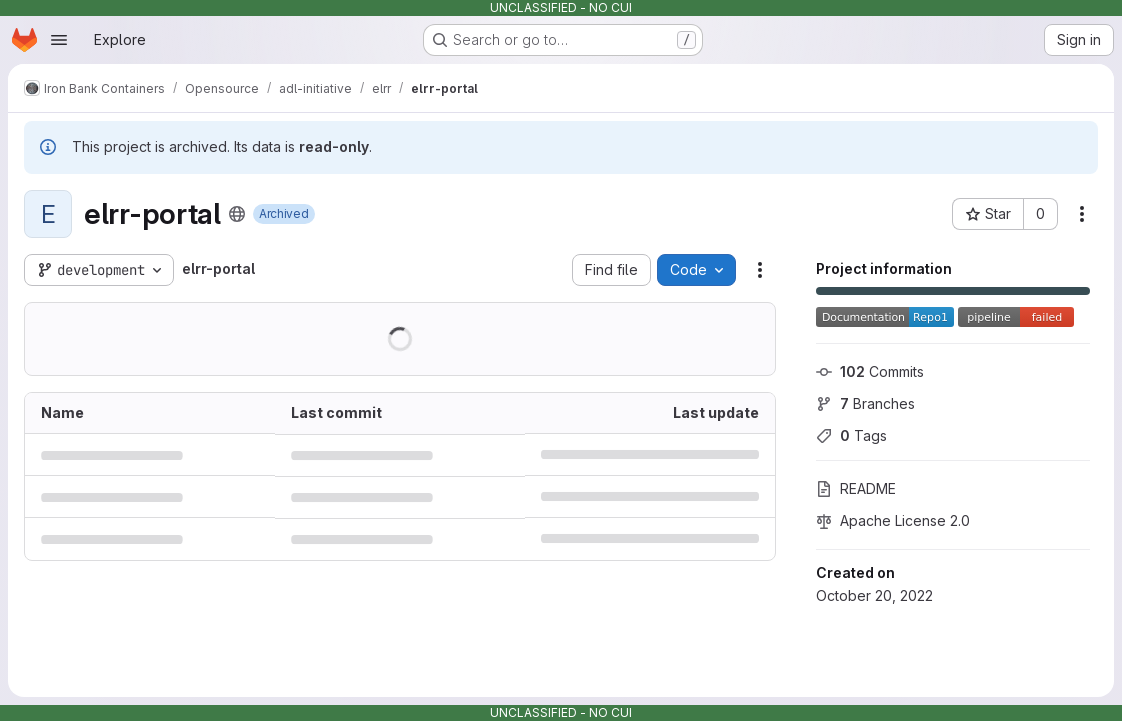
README (856, 488)
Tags (851, 435)
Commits (870, 371)
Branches (865, 403)
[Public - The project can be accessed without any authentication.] (237, 214)
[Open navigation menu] (59, 40)
